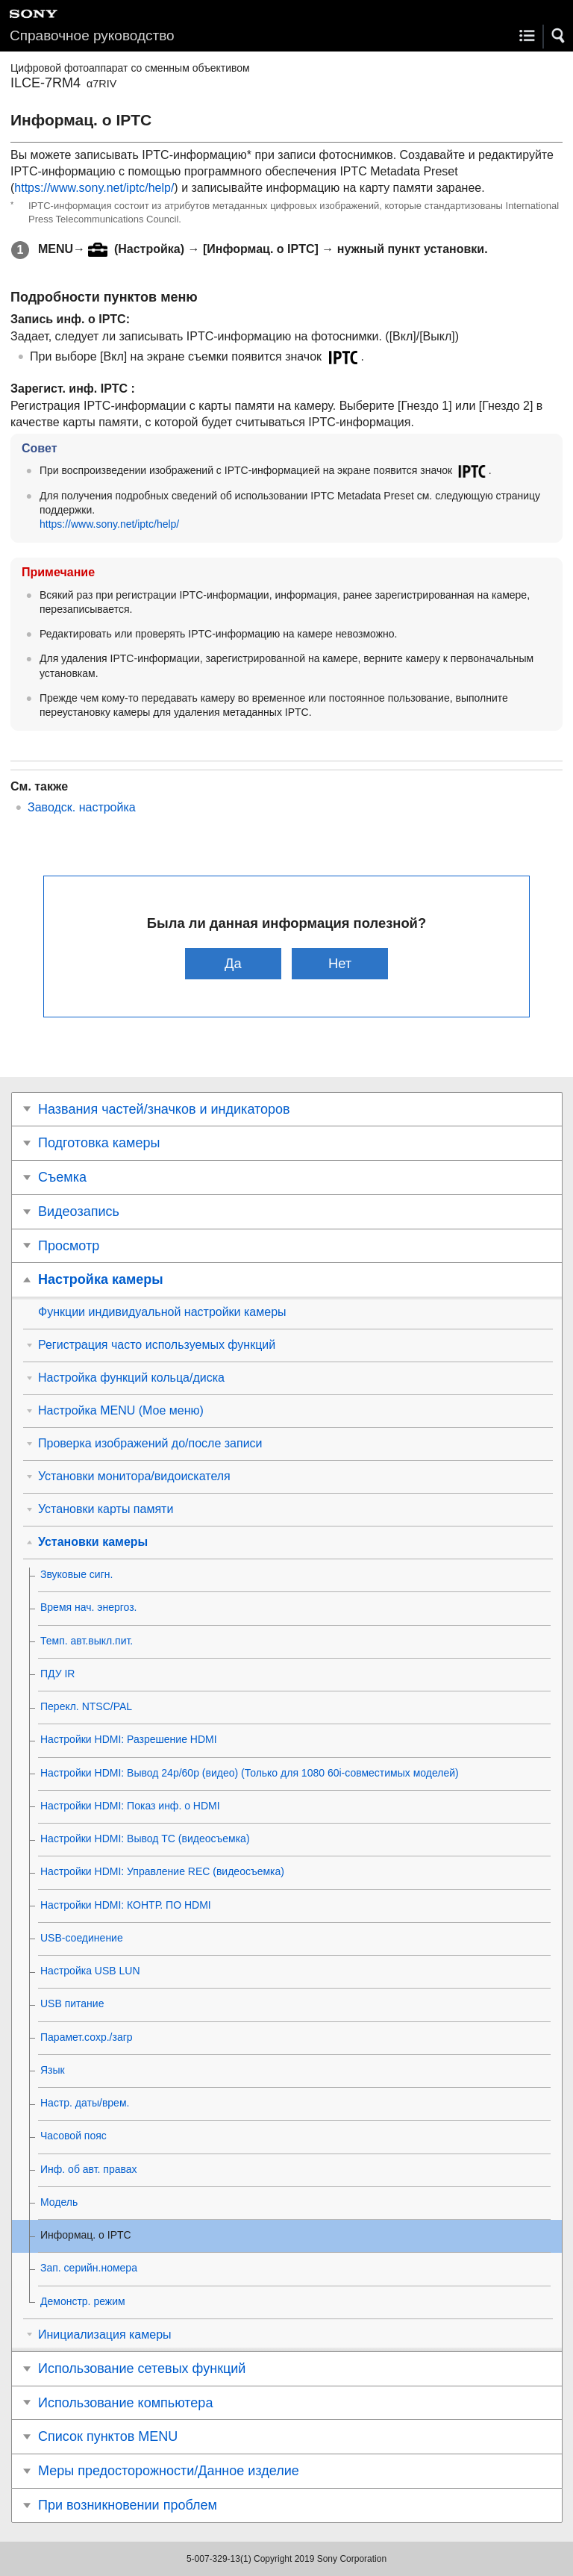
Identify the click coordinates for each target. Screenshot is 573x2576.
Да (233, 963)
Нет (339, 963)
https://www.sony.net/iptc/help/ (94, 187)
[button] (558, 35)
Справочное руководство (92, 35)
